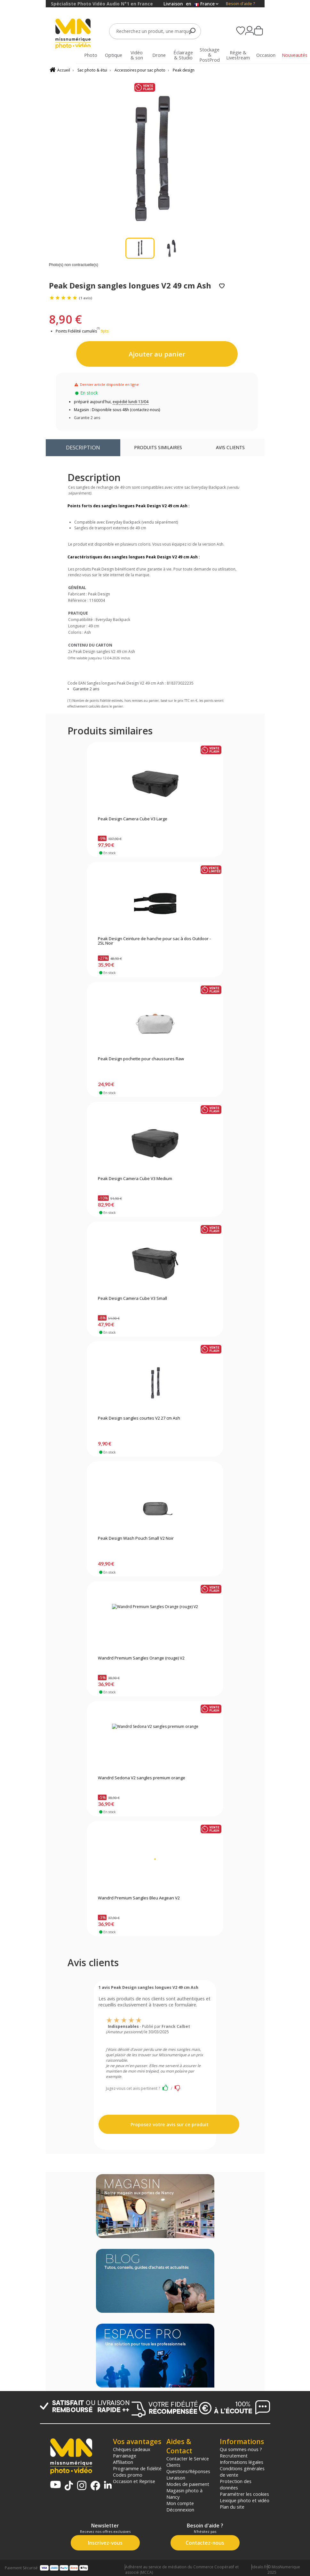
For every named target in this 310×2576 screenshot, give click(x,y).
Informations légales (241, 2462)
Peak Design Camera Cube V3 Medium (135, 1178)
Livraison (175, 2477)
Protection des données (235, 2484)
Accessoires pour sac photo (140, 70)
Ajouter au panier (157, 353)
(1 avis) (85, 297)
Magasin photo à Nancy (184, 2493)
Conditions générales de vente (242, 2471)
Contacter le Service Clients (187, 2461)
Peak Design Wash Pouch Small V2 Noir (136, 1538)
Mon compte (180, 2503)
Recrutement (234, 2455)
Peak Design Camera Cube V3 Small (132, 1298)
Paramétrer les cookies (244, 2494)
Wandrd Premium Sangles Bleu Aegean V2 (139, 1898)
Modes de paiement (187, 2484)
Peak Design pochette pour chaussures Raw (141, 1059)
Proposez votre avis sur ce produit (169, 2124)
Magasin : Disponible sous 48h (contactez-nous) (117, 409)
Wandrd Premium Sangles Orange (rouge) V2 (141, 1658)
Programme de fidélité (137, 2468)
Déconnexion (180, 2509)
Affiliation (123, 2462)
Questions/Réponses (188, 2471)
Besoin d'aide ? (240, 3)
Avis (230, 447)
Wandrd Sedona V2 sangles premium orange (141, 1778)
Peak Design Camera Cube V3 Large (132, 819)
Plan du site (232, 2506)
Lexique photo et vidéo (244, 2500)
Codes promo (127, 2475)
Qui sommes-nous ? (241, 2449)
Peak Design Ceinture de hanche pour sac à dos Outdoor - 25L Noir (154, 941)
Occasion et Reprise (134, 2481)
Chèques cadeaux (131, 2449)
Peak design (184, 70)
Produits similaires (158, 447)
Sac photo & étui (92, 70)
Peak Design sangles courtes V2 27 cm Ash (139, 1418)
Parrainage (124, 2455)
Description (83, 447)
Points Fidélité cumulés (76, 331)
